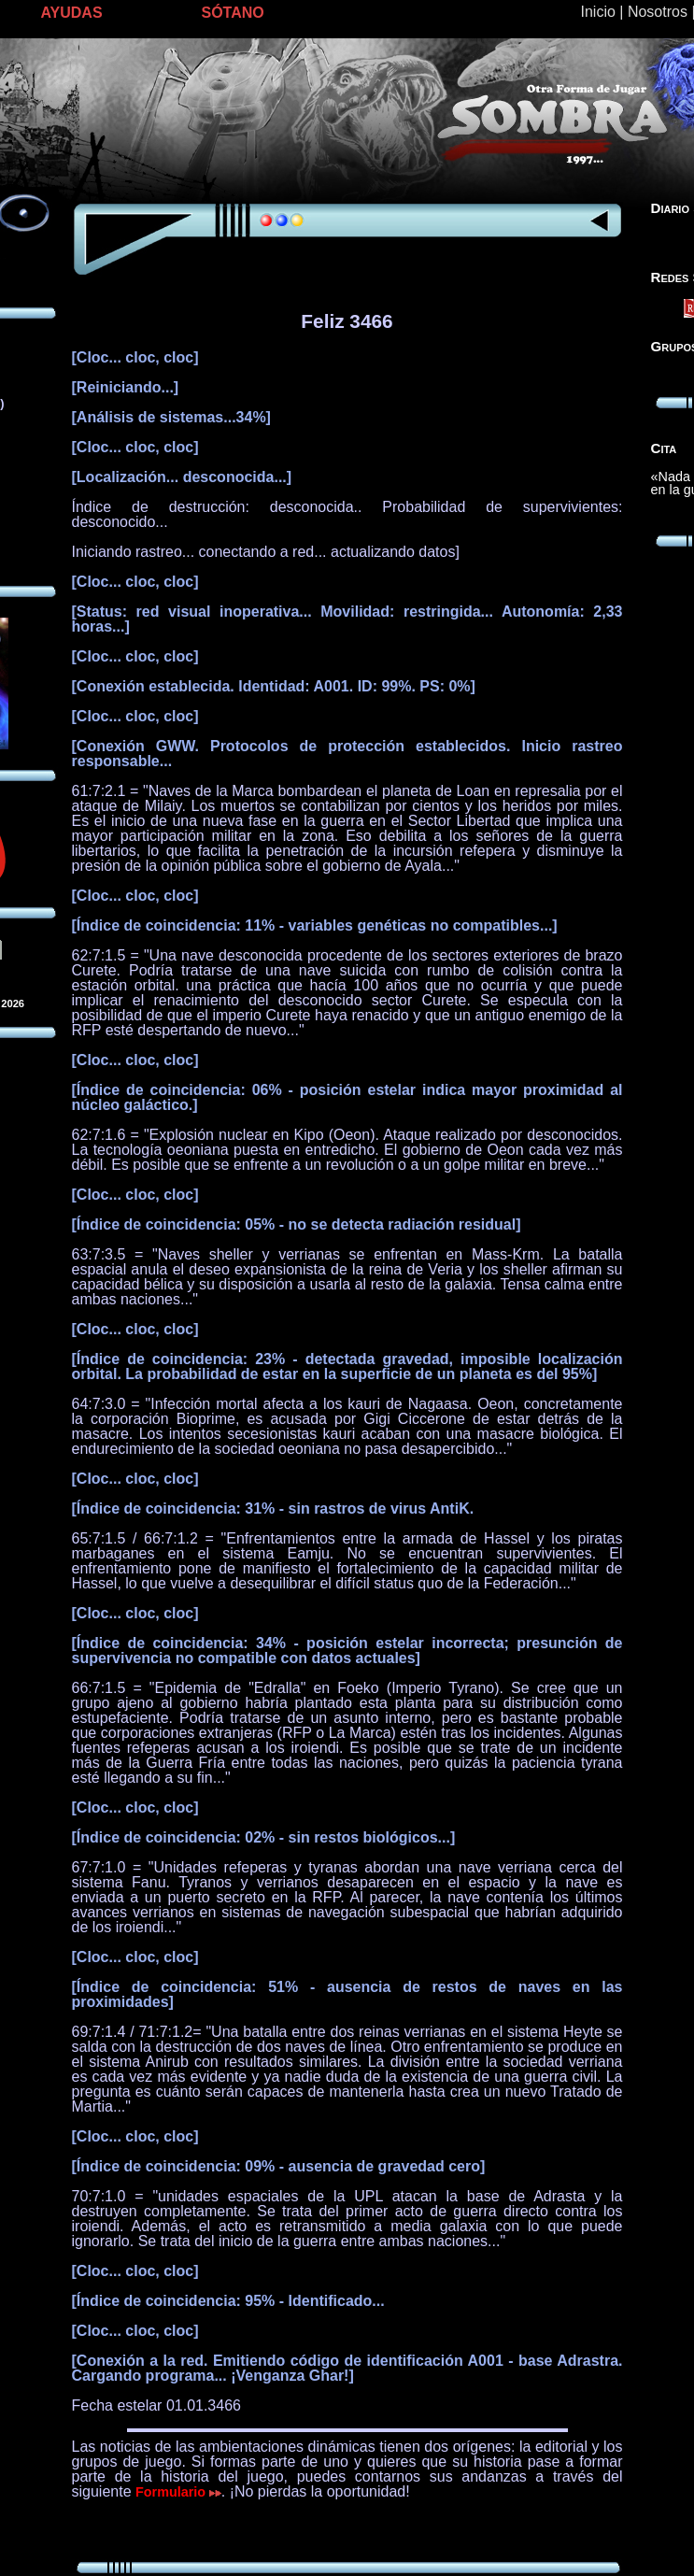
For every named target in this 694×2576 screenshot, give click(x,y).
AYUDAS (72, 13)
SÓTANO (233, 13)
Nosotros (657, 12)
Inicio (598, 12)
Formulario (178, 2491)
